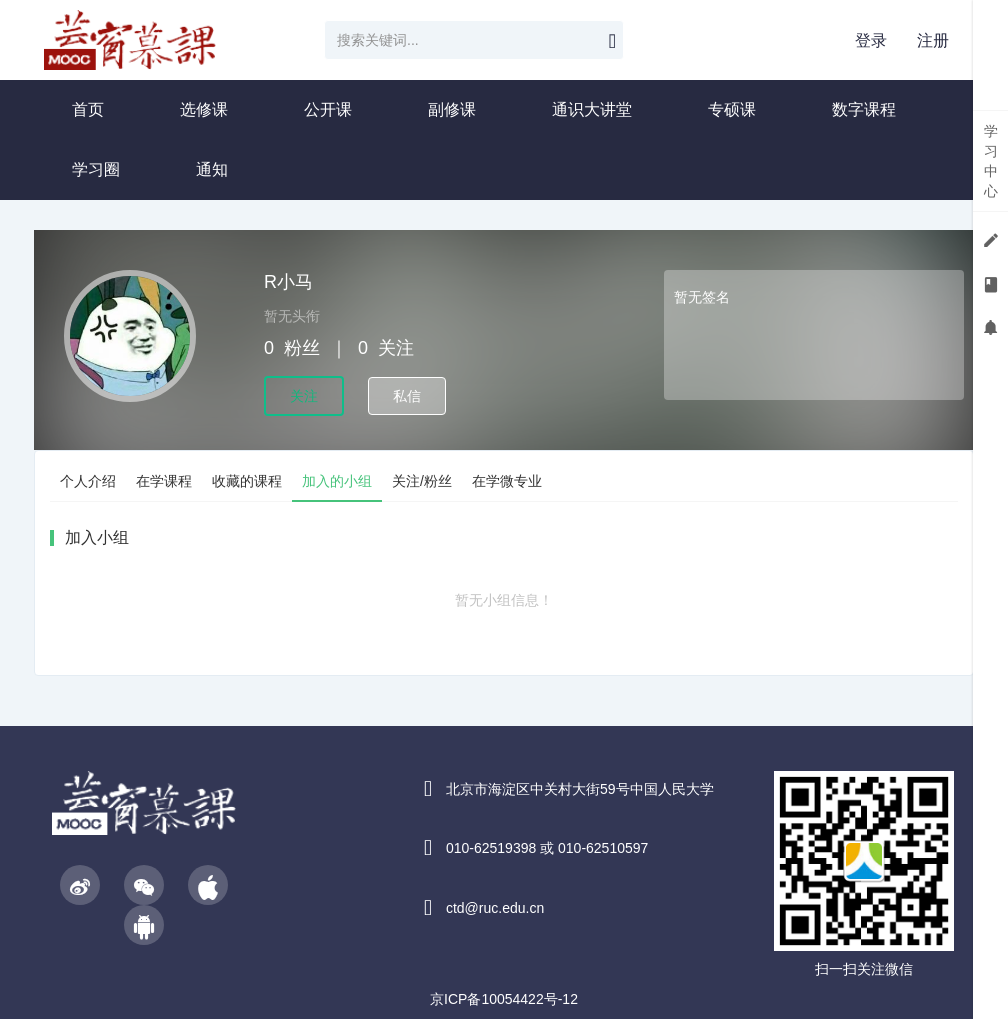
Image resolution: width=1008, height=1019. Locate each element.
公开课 (328, 109)
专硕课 (732, 109)
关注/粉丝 (422, 481)
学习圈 (96, 169)
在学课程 (164, 481)
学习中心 (991, 161)
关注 (304, 396)
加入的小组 (337, 481)
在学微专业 (507, 481)
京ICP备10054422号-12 (504, 999)
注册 (933, 40)
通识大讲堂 (592, 109)
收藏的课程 (247, 481)
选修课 (204, 109)
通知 (212, 169)
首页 (88, 109)
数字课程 (864, 109)
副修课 (452, 109)
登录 (871, 40)
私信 (407, 396)
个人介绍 (88, 481)
